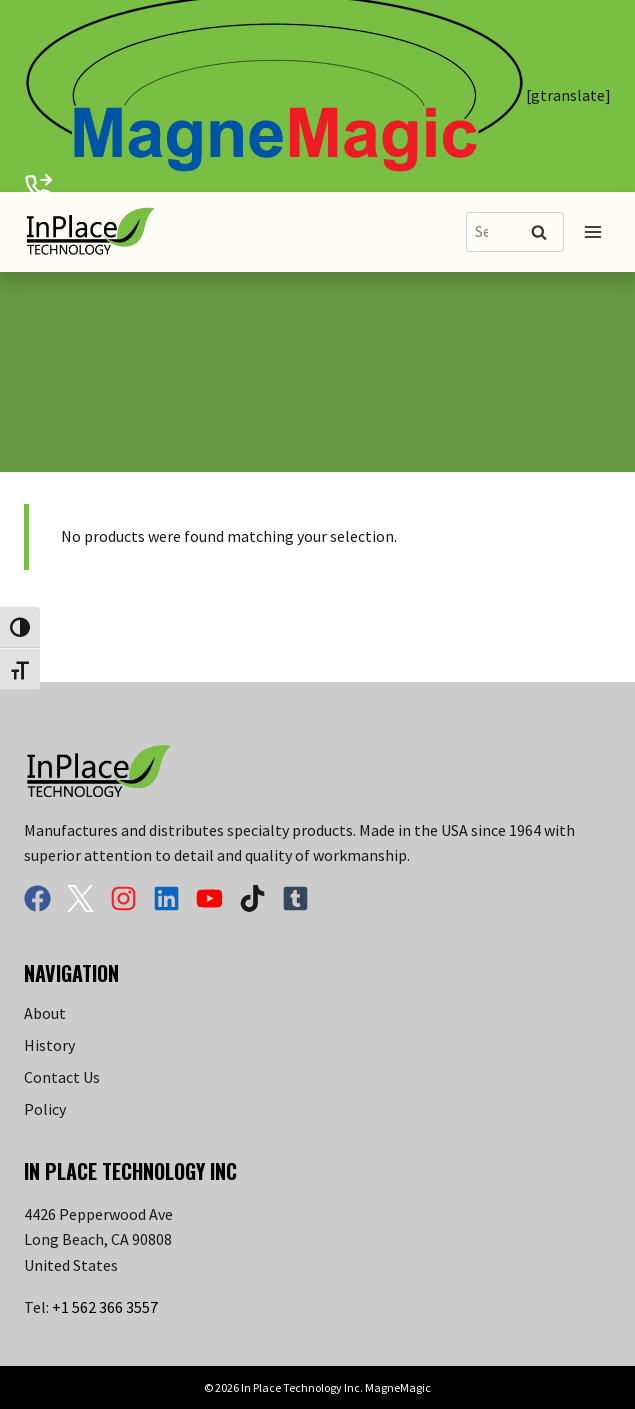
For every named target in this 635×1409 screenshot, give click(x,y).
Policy (45, 1109)
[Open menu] (592, 231)
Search (545, 233)
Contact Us (62, 1077)
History (49, 1045)
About (45, 1013)
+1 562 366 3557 (105, 1307)
